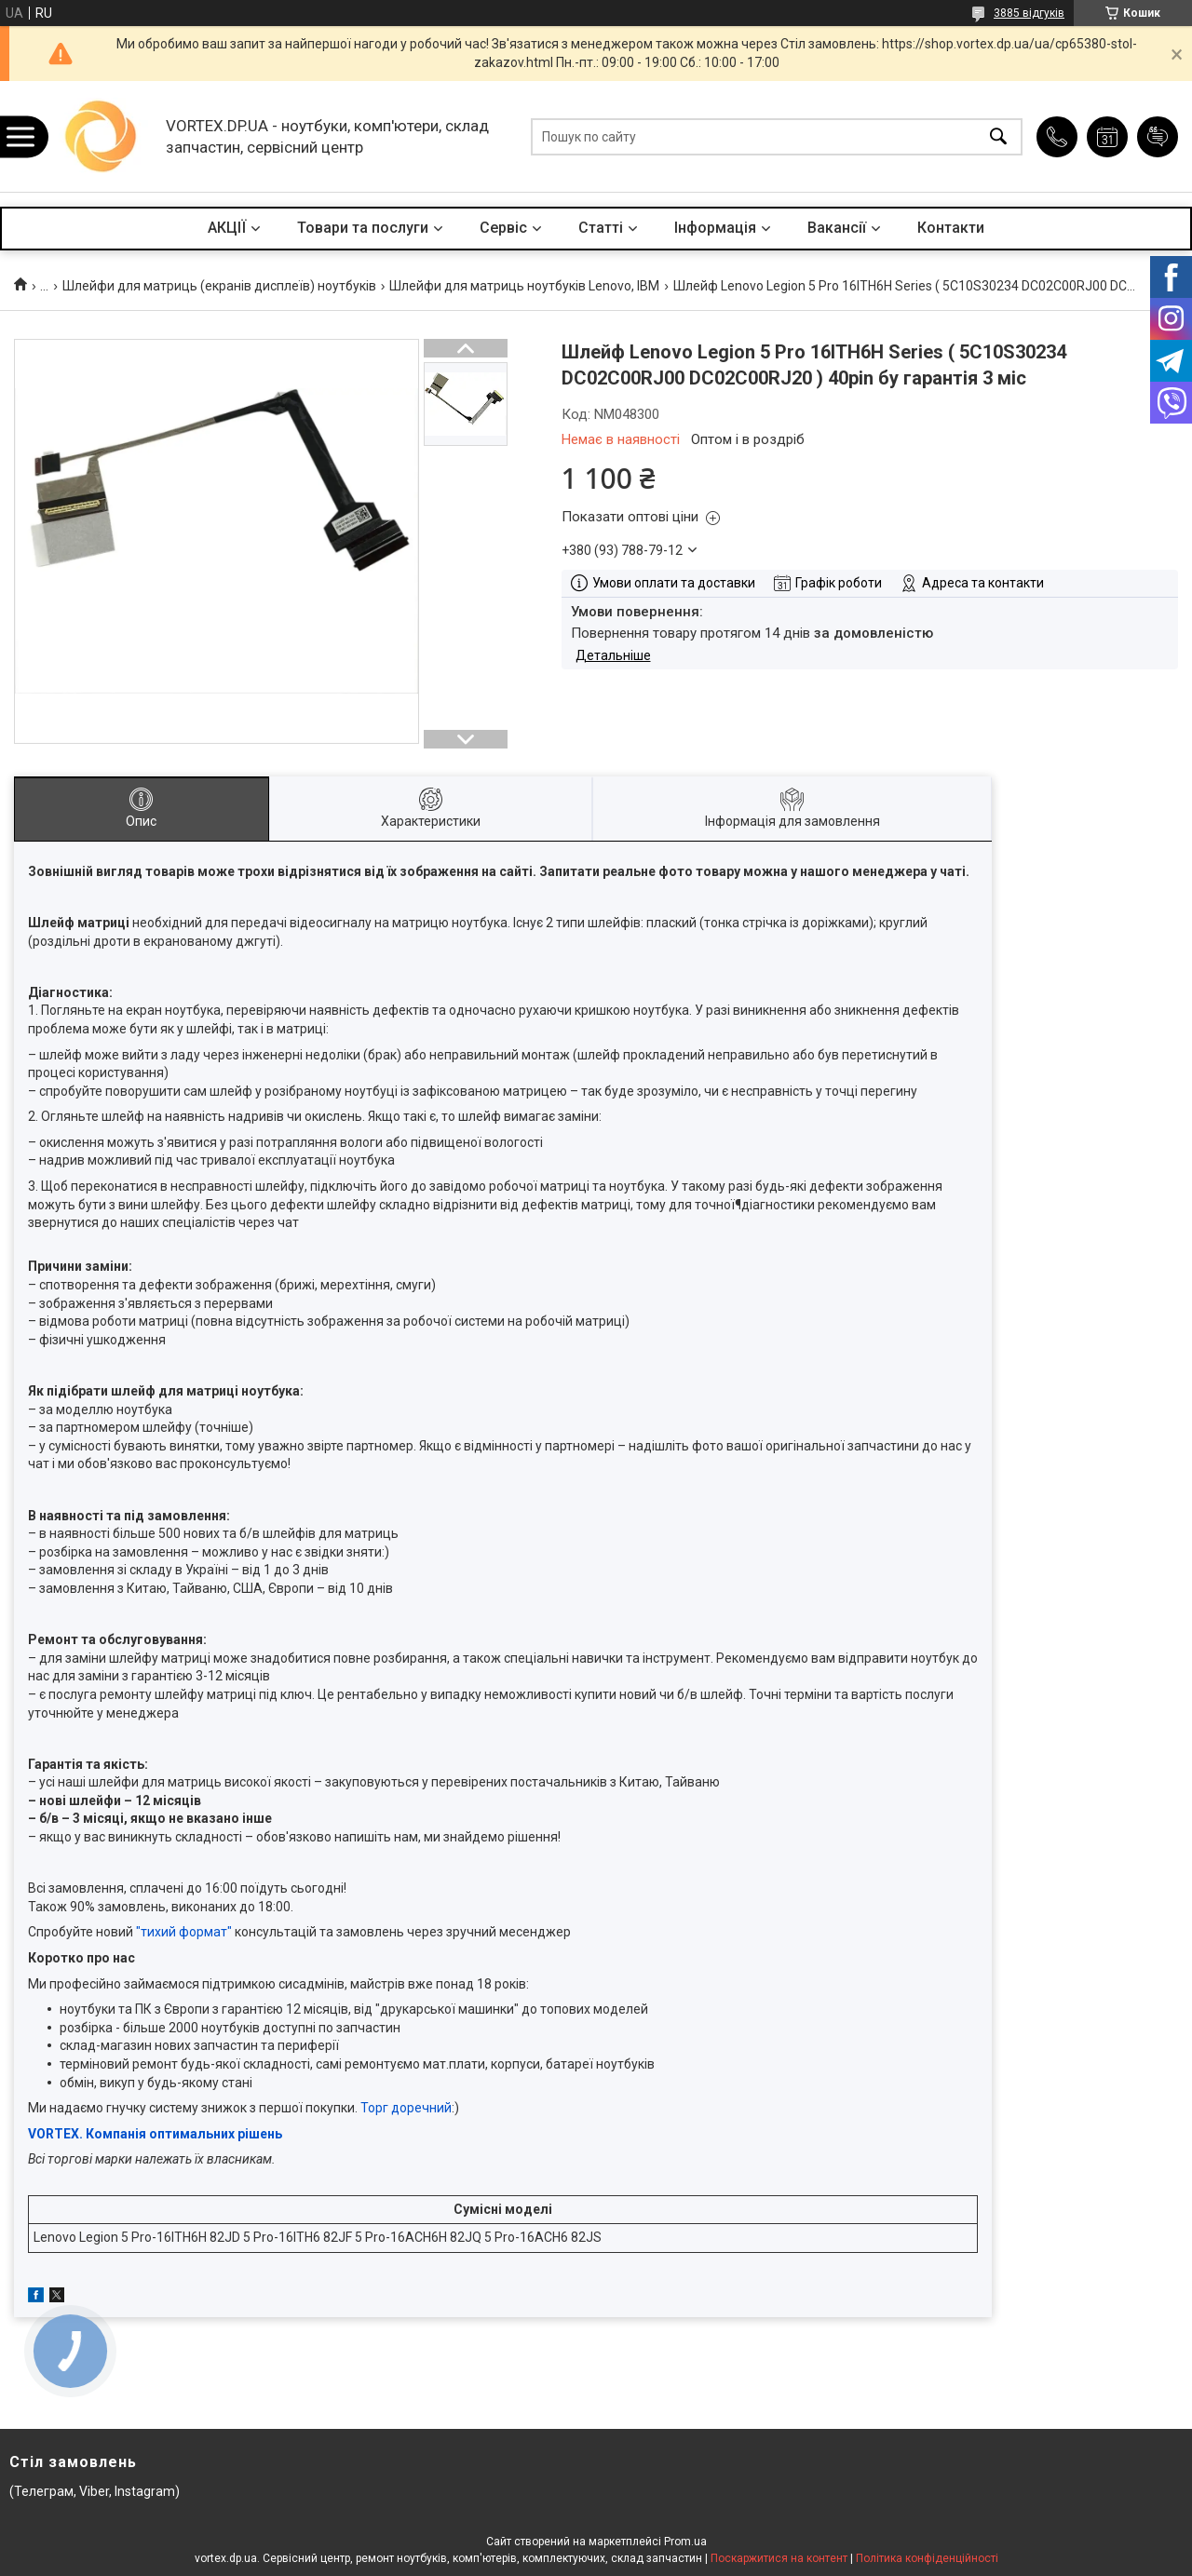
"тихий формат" (184, 1931)
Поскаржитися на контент (779, 2558)
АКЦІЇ (227, 227)
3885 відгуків (1029, 13)
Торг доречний (406, 2107)
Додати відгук (1157, 136)
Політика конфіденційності (927, 2558)
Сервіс (503, 227)
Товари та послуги (362, 227)
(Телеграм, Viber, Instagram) (94, 2491)
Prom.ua (685, 2541)
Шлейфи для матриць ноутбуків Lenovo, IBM (524, 285)
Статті (600, 227)
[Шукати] (998, 136)
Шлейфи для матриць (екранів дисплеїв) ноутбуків (219, 285)
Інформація (715, 227)
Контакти (950, 227)
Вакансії (836, 227)
